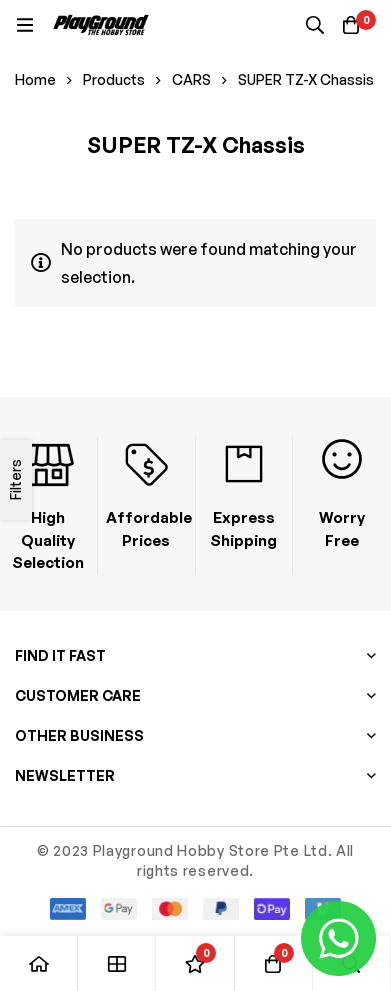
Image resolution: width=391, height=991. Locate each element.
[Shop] (117, 963)
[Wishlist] (195, 963)
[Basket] (351, 25)
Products (114, 79)
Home (35, 79)
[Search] (315, 25)
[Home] (39, 963)
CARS (191, 79)
